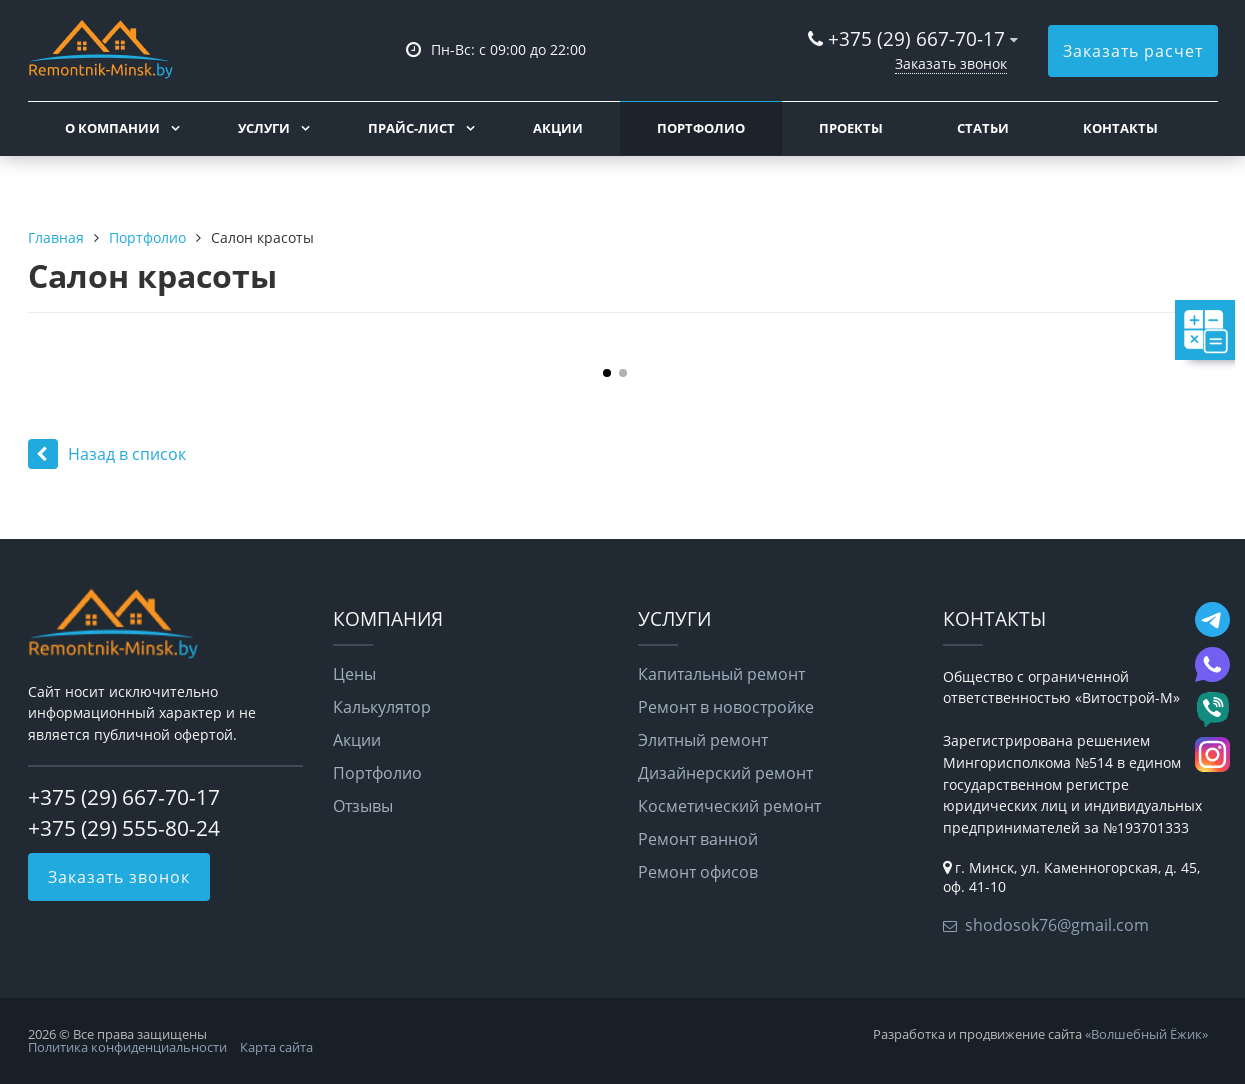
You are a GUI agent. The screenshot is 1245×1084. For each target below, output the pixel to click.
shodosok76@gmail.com (1057, 925)
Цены (354, 674)
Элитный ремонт (703, 740)
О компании (112, 128)
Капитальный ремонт (721, 674)
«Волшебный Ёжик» (1146, 1034)
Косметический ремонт (729, 806)
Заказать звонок (951, 63)
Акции (558, 128)
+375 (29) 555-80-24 (124, 828)
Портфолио (701, 128)
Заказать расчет (1133, 51)
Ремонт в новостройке (726, 707)
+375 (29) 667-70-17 (916, 38)
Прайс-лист (411, 128)
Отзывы (363, 806)
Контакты (1120, 128)
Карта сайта (276, 1047)
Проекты (851, 128)
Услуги (264, 128)
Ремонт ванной (698, 839)
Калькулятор (382, 707)
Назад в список (107, 454)
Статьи (983, 128)
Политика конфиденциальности (127, 1047)
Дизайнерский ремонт (725, 773)
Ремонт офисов (698, 872)
